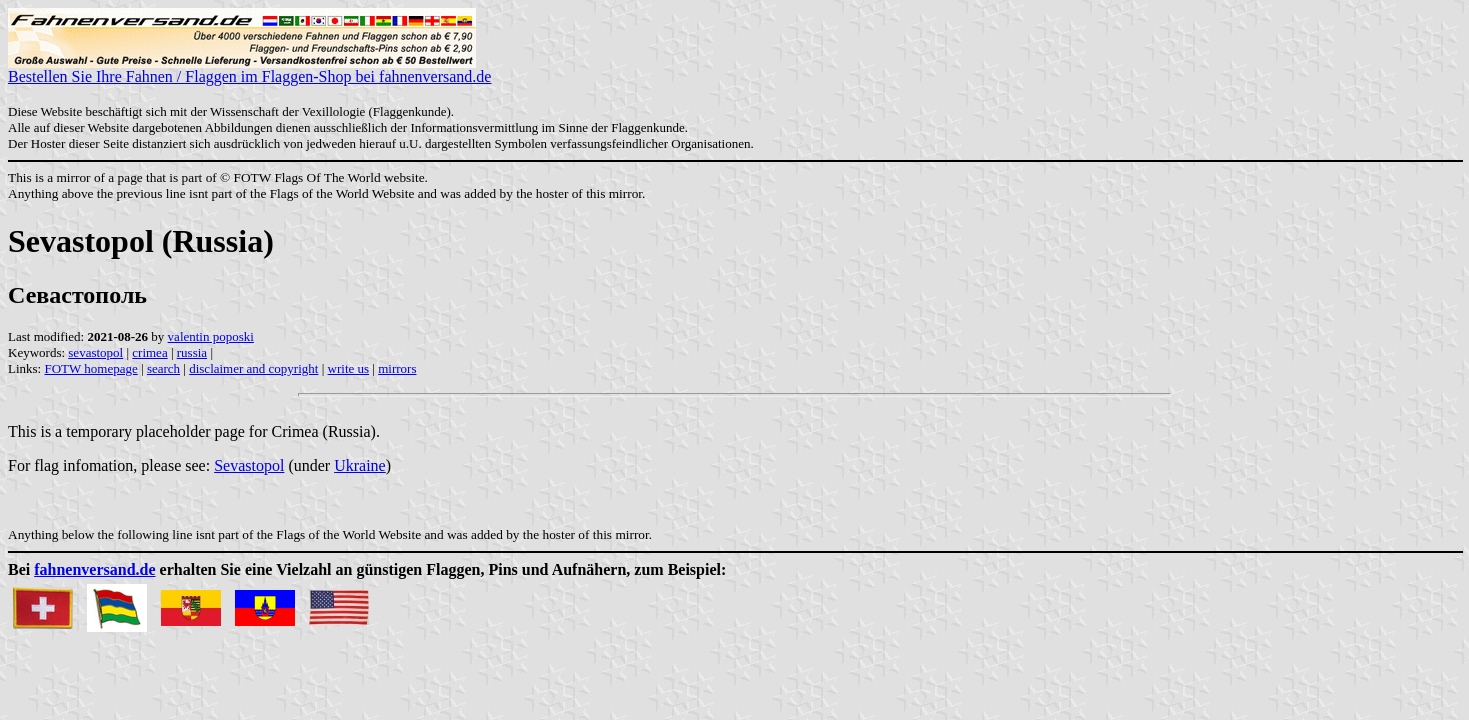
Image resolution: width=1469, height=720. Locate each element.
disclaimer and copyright (253, 368)
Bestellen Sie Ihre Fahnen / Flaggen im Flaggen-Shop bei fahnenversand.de (249, 69)
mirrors (397, 368)
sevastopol (95, 352)
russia (192, 352)
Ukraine (360, 465)
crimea (149, 352)
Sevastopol (249, 465)
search (163, 368)
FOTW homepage (90, 368)
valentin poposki (211, 336)
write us (349, 368)
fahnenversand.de (94, 569)
